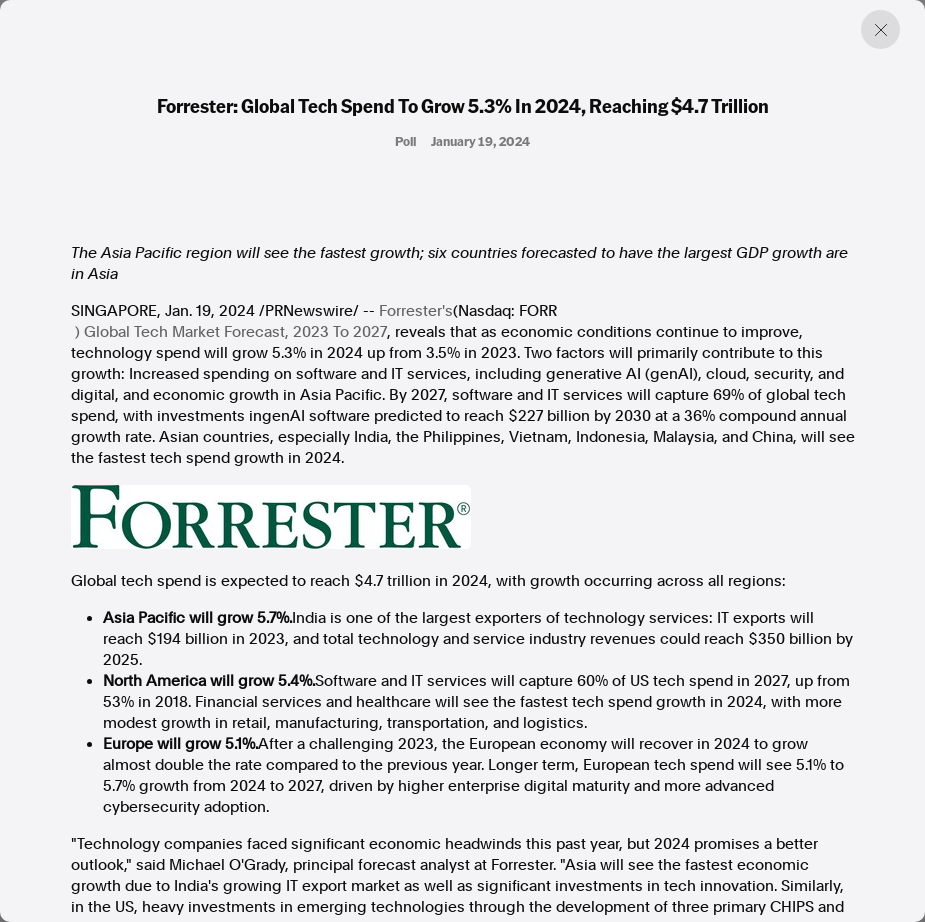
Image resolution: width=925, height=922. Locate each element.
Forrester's (416, 311)
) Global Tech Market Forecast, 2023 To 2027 (231, 332)
